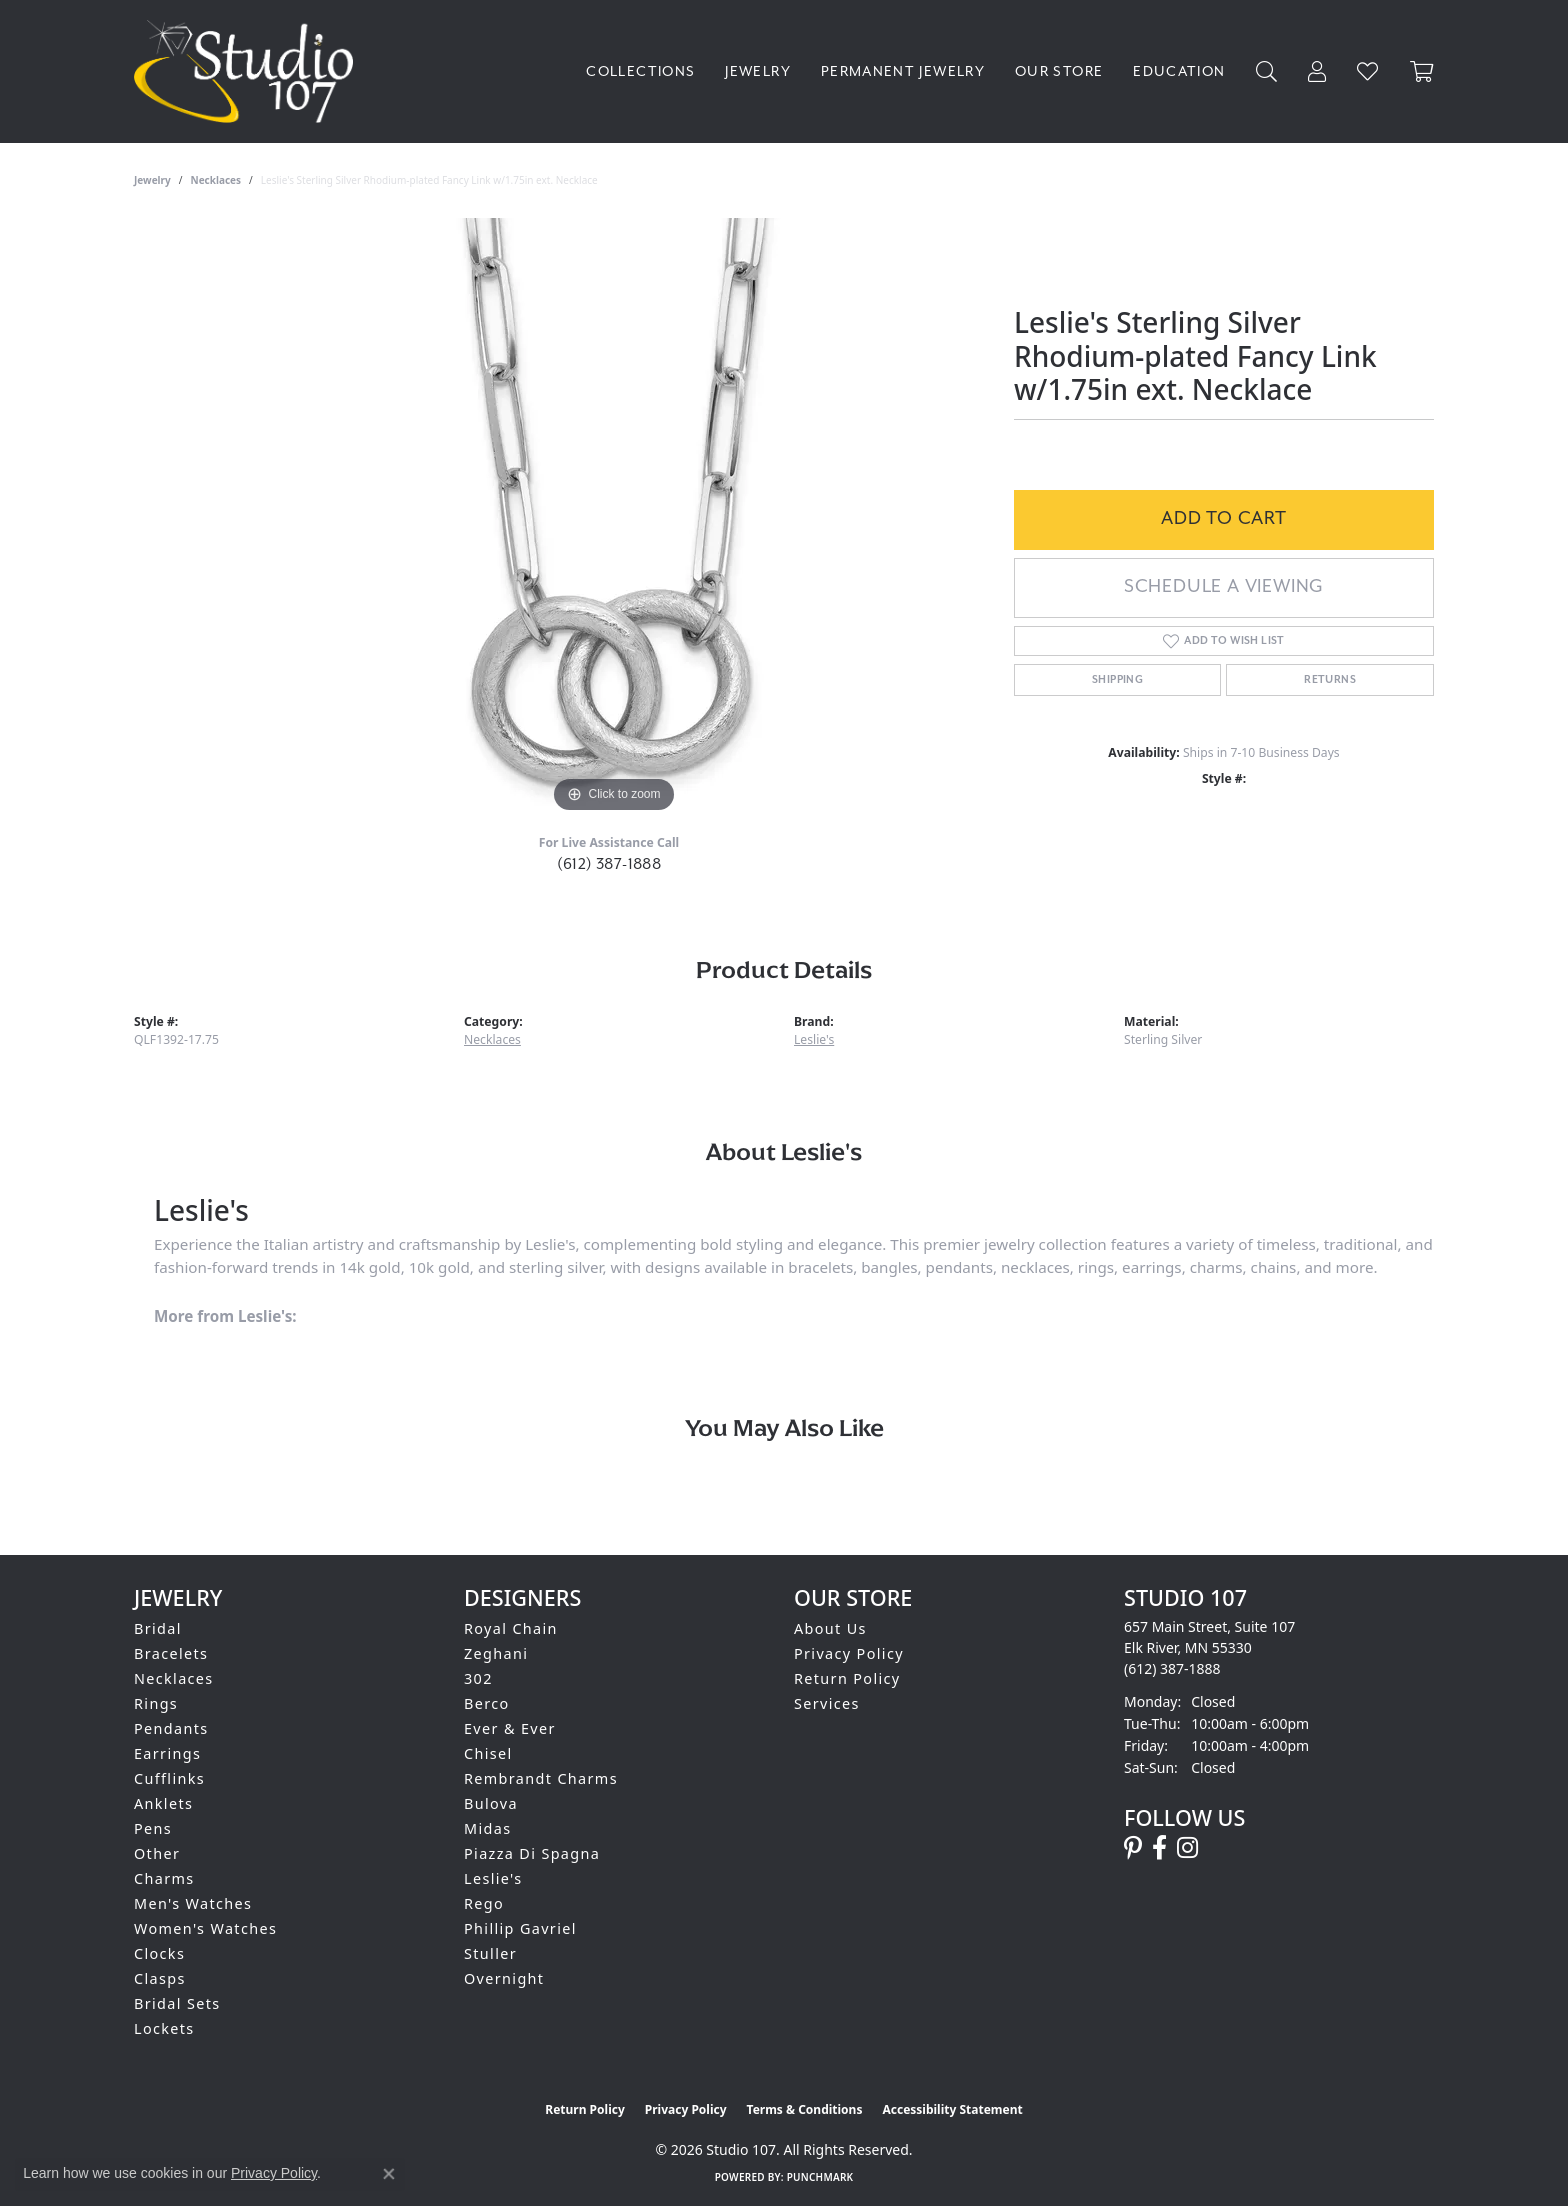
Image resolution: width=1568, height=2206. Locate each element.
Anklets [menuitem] (163, 1803)
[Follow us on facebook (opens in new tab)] (1159, 1848)
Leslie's (814, 1039)
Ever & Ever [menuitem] (510, 1728)
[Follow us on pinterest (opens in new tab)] (1133, 1848)
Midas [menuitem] (487, 1828)
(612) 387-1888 (609, 864)
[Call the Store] (1172, 1668)
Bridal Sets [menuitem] (177, 2003)
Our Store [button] (1059, 71)
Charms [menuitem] (164, 1878)
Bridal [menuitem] (158, 1628)
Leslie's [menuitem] (493, 1878)
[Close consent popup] (389, 2174)
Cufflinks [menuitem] (169, 1778)
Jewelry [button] (758, 71)
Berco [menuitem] (487, 1703)
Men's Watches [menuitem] (193, 1903)
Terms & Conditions (805, 2109)
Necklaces (216, 180)
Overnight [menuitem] (504, 1978)
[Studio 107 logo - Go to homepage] (248, 71)
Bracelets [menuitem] (171, 1653)
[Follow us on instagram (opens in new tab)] (1187, 1848)
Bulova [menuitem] (491, 1803)
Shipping (1117, 680)
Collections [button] (640, 71)
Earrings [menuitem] (167, 1753)
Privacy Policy (849, 1653)
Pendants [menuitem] (171, 1728)
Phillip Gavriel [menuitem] (520, 1928)
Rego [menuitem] (484, 1903)
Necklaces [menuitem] (174, 1678)
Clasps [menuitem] (160, 1978)
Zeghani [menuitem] (496, 1653)
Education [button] (1179, 71)
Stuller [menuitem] (490, 1953)
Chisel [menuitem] (488, 1753)
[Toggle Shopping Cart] (1422, 71)
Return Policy (847, 1678)
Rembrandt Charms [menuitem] (541, 1778)
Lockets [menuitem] (164, 2028)
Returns (1330, 680)
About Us (830, 1628)
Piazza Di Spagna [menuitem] (532, 1853)
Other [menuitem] (157, 1853)
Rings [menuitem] (156, 1703)
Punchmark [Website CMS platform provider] (820, 2177)
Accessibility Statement (952, 2109)
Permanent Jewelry (903, 71)
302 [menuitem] (478, 1678)
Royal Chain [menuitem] (511, 1628)
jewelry (152, 180)
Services (827, 1703)
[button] (1267, 71)
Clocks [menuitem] (159, 1953)
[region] (614, 518)
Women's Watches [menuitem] (205, 1928)
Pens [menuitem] (153, 1828)
